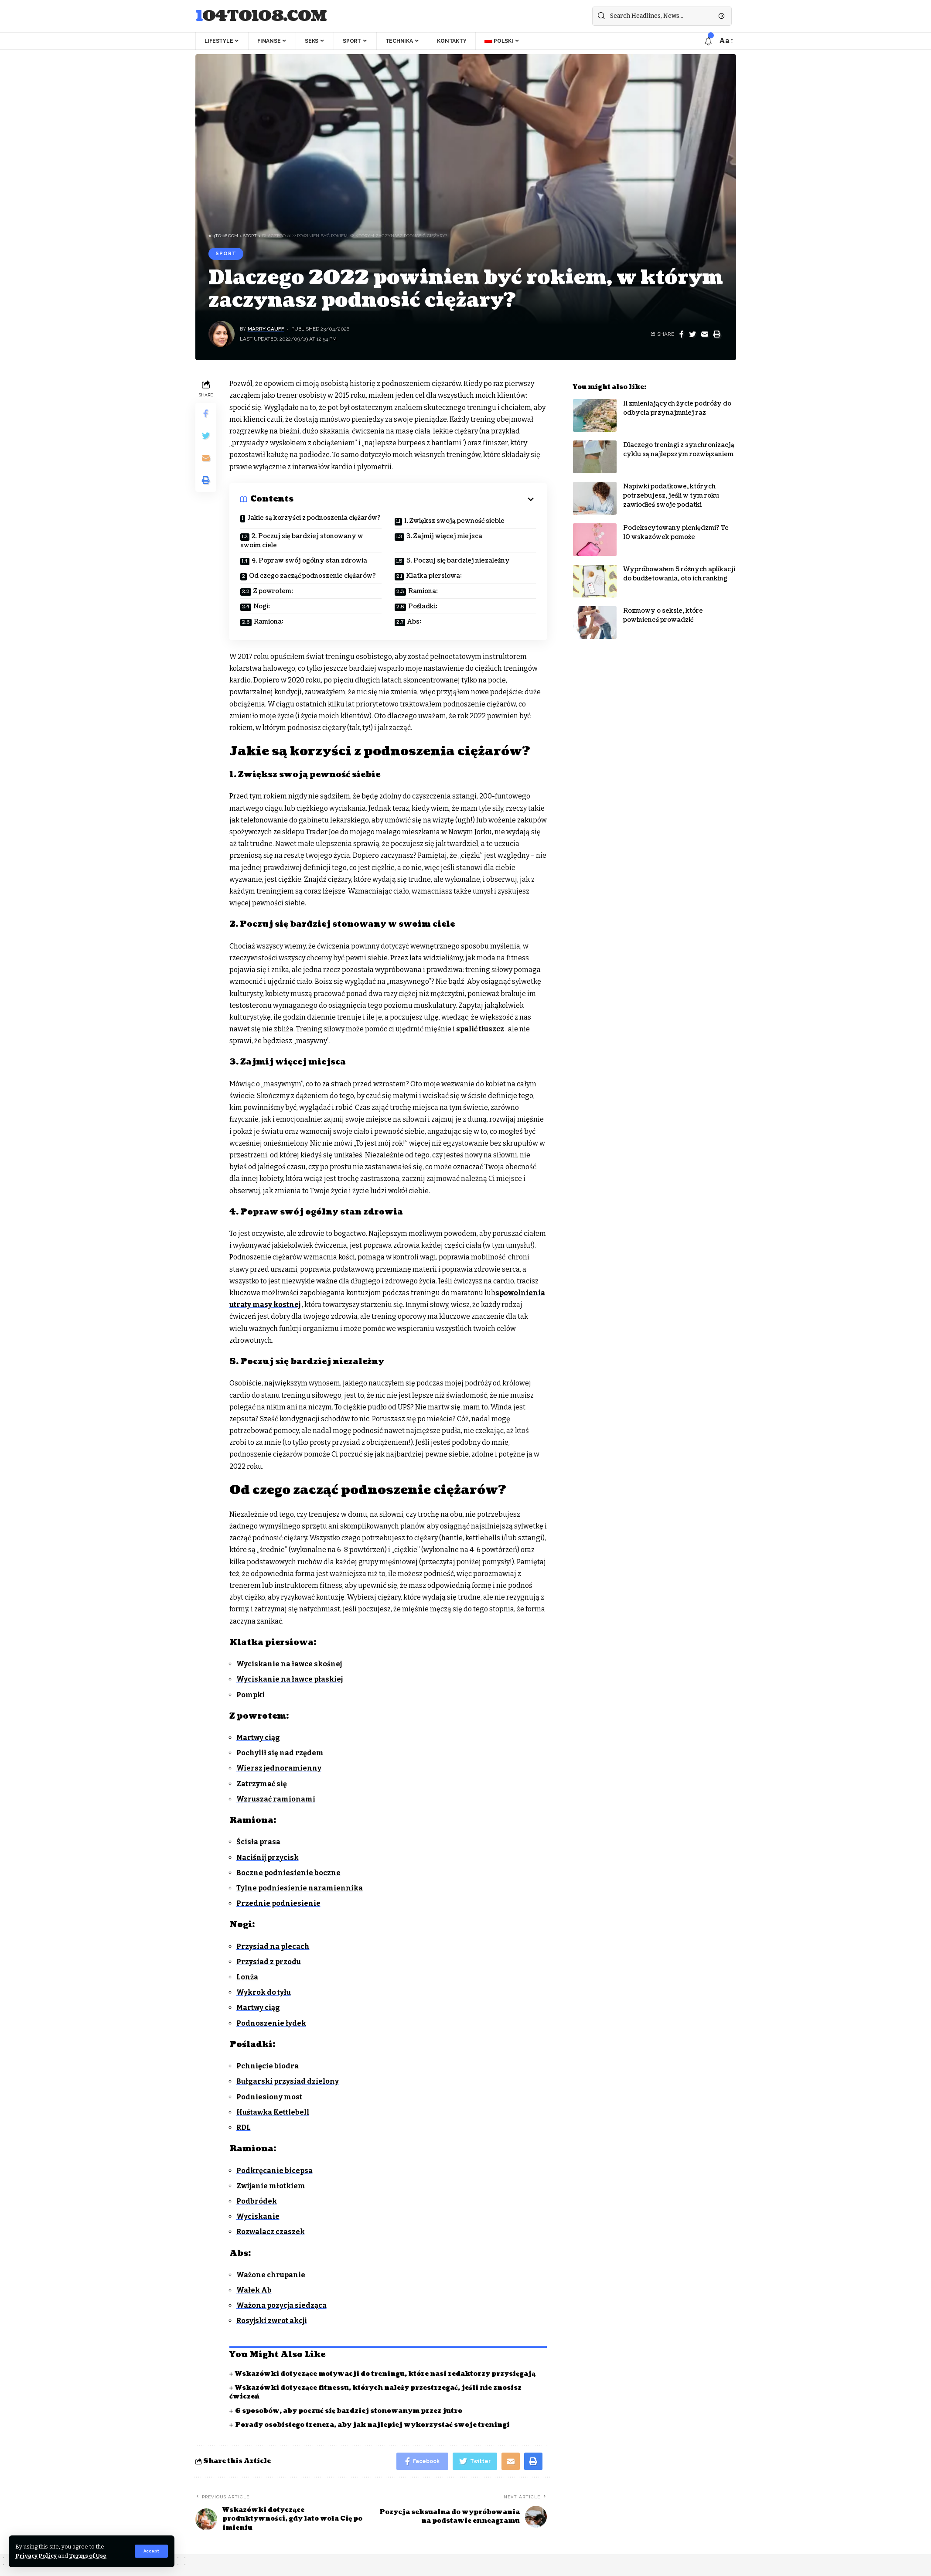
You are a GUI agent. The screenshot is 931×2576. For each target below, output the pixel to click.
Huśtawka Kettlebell (272, 2112)
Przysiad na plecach (273, 1946)
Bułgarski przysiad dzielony (287, 2081)
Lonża (247, 1977)
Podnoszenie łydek (271, 2023)
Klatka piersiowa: (434, 576)
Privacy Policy (36, 2555)
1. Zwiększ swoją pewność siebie (454, 521)
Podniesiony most (269, 2097)
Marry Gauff (266, 329)
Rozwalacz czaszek (270, 2232)
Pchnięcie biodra (267, 2066)
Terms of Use (87, 2555)
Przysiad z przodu (268, 1962)
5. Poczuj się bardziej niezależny (458, 560)
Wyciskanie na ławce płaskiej (289, 1679)
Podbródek (256, 2201)
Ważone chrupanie (270, 2275)
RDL (243, 2127)
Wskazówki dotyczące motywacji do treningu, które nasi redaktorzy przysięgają (385, 2374)
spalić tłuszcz (480, 1029)
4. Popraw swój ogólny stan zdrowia (309, 560)
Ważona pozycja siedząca (281, 2305)
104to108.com (261, 16)
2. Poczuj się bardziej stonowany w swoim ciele (301, 540)
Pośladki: (422, 606)
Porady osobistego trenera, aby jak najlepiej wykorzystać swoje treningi (372, 2425)
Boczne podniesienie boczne (288, 1873)
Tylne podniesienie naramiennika (299, 1888)
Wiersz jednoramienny (278, 1768)
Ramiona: (423, 591)
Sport (225, 253)
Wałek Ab (254, 2290)
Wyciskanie (258, 2216)
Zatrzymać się (261, 1784)
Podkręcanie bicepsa (274, 2171)
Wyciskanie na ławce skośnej (289, 1664)
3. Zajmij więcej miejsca (444, 536)
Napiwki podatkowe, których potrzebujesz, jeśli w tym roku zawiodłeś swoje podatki (671, 489)
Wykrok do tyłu (263, 1992)
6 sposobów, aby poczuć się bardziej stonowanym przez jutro (348, 2411)
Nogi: (261, 606)
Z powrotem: (273, 591)
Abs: (414, 622)
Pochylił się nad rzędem (280, 1753)
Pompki (250, 1695)
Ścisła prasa (258, 1842)
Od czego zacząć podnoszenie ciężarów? (312, 576)
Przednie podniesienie (278, 1903)
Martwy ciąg (258, 1737)
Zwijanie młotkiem (270, 2186)
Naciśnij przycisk (267, 1857)
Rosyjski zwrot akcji (271, 2321)
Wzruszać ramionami (275, 1799)
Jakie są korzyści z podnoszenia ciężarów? (314, 518)
